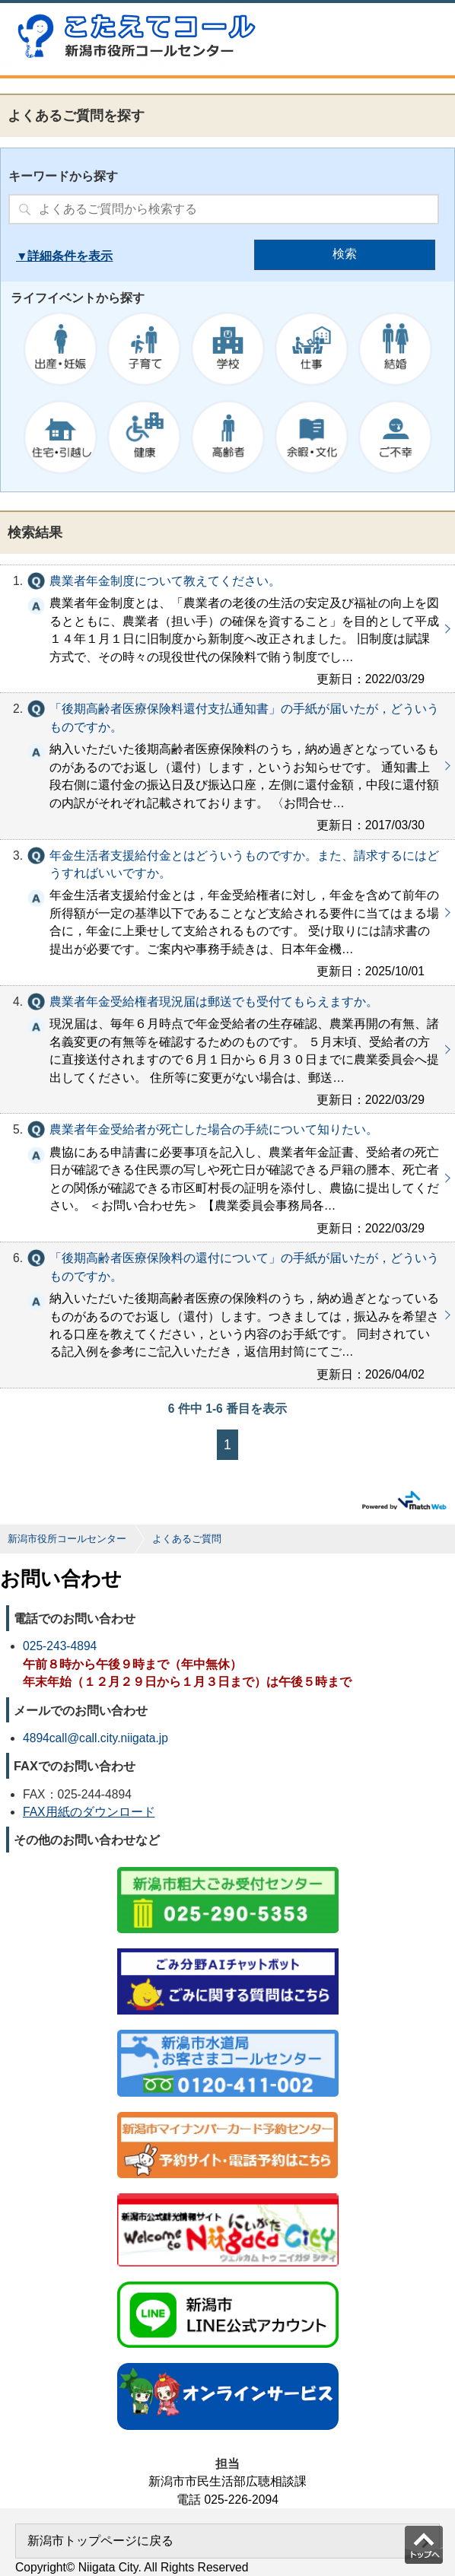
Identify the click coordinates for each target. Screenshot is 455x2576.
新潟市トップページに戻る (100, 2540)
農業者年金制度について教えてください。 (227, 629)
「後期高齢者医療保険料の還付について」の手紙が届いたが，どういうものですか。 (227, 1315)
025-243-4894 (60, 1645)
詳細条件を (57, 256)
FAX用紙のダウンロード (89, 1811)
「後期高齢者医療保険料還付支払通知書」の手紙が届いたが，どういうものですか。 (227, 765)
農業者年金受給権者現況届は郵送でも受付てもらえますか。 (227, 1050)
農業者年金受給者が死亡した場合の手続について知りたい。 (227, 1178)
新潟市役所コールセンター (67, 1538)
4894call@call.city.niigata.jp (95, 1738)
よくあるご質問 (186, 1538)
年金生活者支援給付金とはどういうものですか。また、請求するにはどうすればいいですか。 (227, 912)
